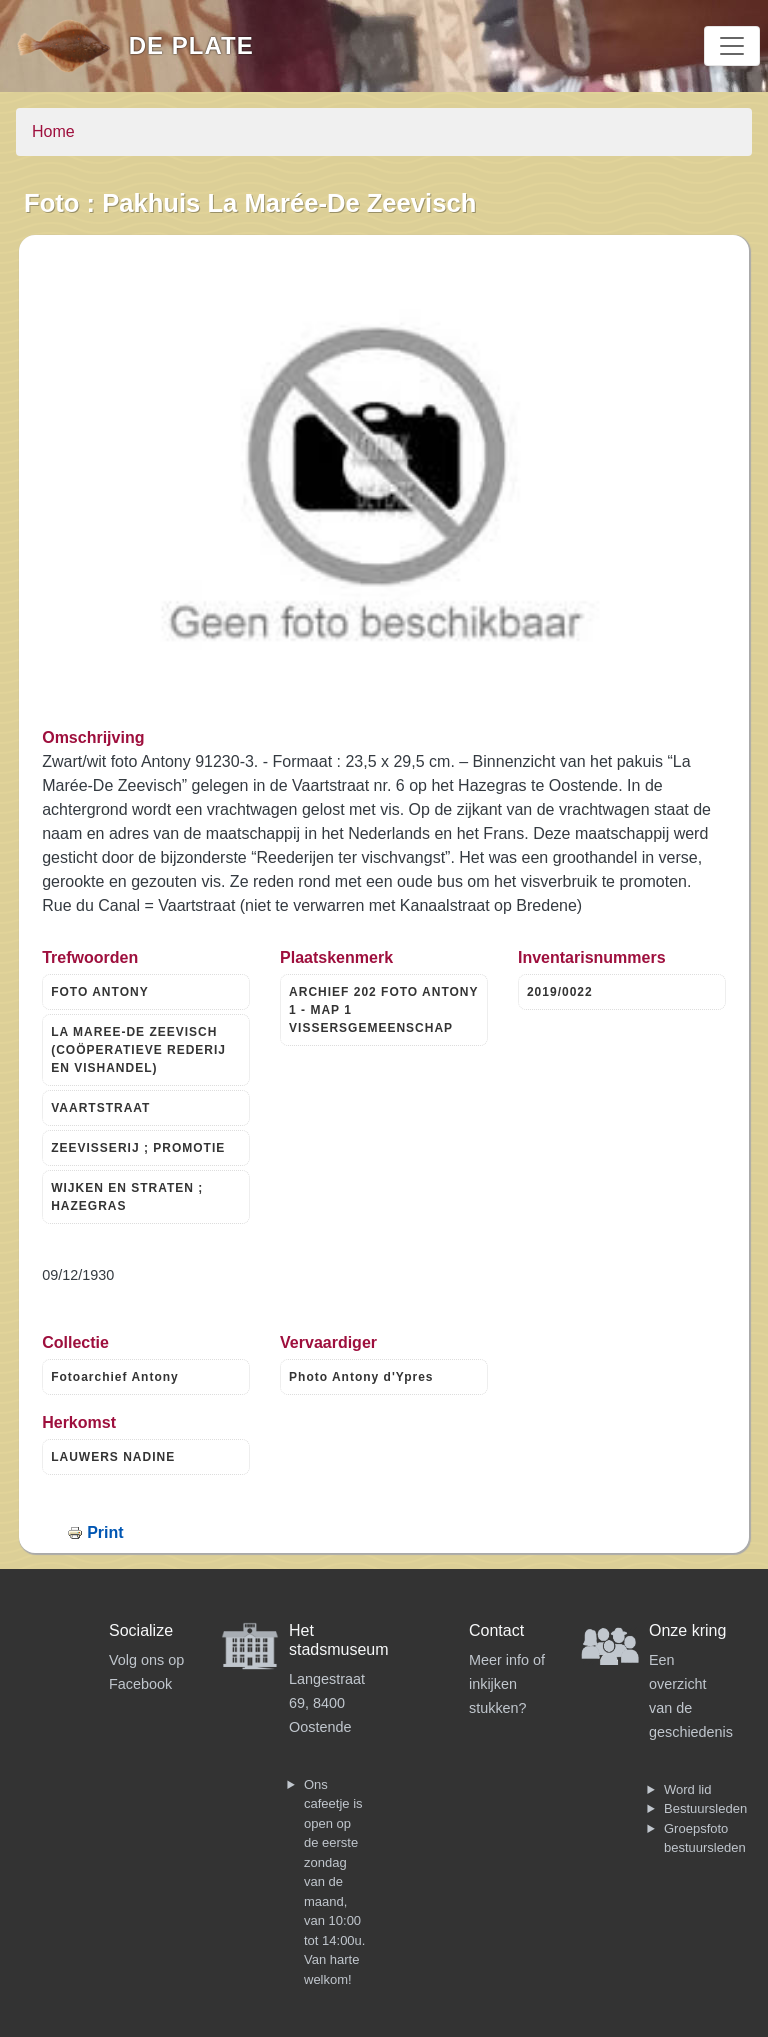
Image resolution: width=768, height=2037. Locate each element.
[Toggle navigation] (732, 46)
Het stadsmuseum (339, 1640)
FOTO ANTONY (99, 992)
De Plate (191, 45)
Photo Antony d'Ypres (361, 1377)
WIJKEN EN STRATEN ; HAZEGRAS (127, 1197)
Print (105, 1532)
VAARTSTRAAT (100, 1108)
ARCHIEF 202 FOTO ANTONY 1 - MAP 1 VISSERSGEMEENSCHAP (383, 1010)
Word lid (687, 1789)
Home (53, 131)
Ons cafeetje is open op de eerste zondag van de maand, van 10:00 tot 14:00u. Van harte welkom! (334, 1882)
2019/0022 (560, 992)
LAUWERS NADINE (113, 1457)
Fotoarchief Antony (115, 1377)
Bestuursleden (705, 1808)
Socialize (141, 1630)
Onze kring (687, 1630)
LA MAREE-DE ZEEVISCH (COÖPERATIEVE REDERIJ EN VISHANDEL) (138, 1050)
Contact (496, 1630)
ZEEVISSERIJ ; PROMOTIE (138, 1148)
